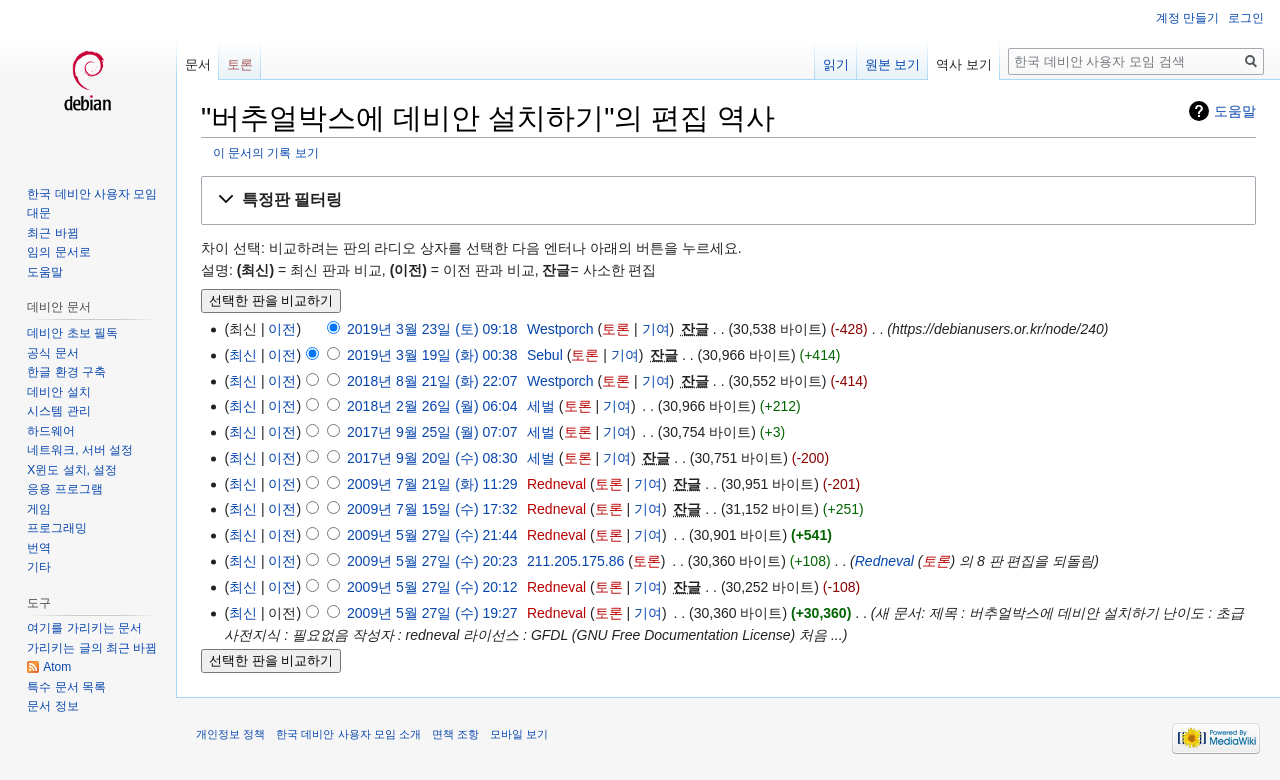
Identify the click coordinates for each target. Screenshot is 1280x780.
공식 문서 (52, 353)
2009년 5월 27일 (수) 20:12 (432, 587)
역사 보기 (964, 64)
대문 (39, 213)
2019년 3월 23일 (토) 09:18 (432, 329)
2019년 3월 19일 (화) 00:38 (432, 355)
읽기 (836, 64)
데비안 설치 (58, 392)
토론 (616, 329)
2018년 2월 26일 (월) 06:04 (432, 406)
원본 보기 (893, 64)
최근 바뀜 (52, 233)
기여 (656, 329)
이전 (282, 329)
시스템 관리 (58, 411)
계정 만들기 (1187, 18)
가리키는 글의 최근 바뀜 (92, 648)
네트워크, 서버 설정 (80, 450)
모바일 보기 (519, 734)
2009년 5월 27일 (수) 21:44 (432, 535)
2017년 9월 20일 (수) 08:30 (432, 458)
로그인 (1246, 18)
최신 (243, 355)
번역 (39, 548)
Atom (57, 667)
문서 (198, 64)
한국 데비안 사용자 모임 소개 (348, 734)
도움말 (1235, 111)
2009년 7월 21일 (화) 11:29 (432, 484)
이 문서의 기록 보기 (266, 152)
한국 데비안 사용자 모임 (92, 194)
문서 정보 (52, 706)
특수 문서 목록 (66, 687)
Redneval (884, 561)
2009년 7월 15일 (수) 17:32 (432, 509)
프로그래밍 (57, 528)
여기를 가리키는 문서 (84, 628)
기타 (39, 567)
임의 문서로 (58, 252)
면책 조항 (455, 734)
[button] (728, 200)
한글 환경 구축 (66, 372)
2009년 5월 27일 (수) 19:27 (432, 613)
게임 (39, 509)
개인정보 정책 (230, 734)
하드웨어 (51, 431)
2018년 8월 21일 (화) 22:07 (432, 381)
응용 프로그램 (64, 489)
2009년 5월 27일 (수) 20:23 (432, 561)
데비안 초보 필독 (72, 333)
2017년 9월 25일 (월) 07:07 (432, 432)
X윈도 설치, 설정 (72, 470)
